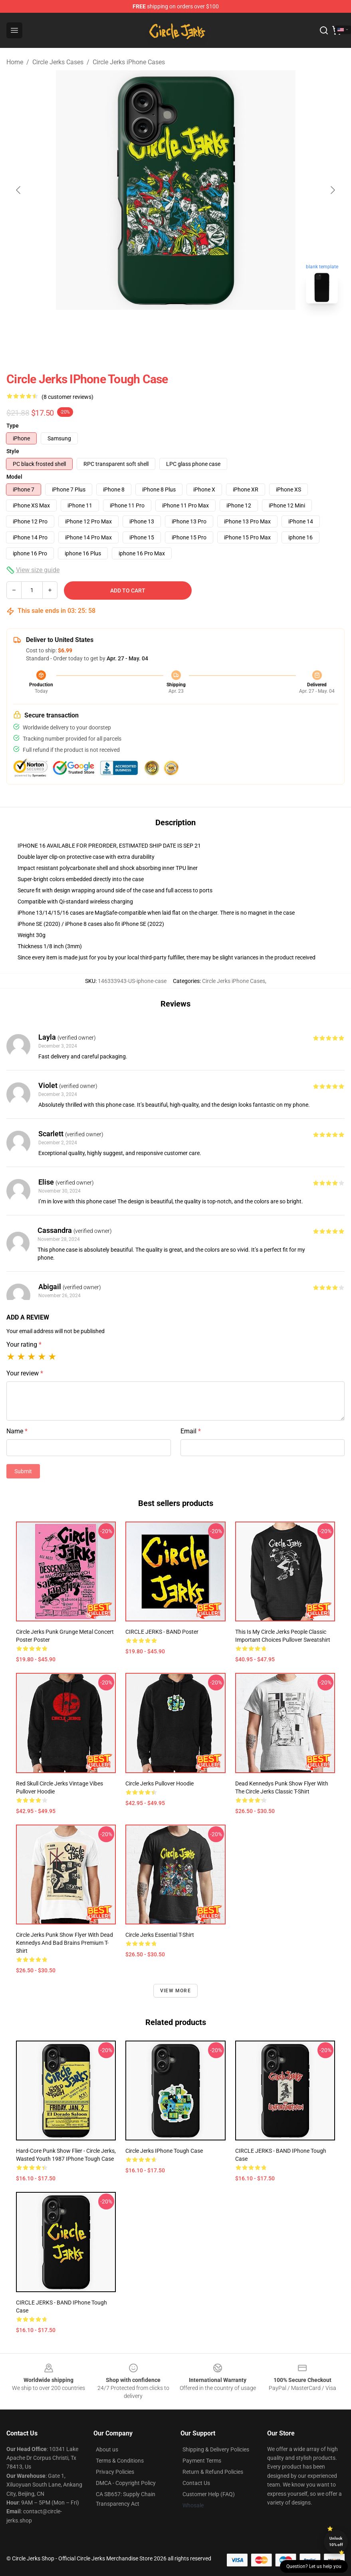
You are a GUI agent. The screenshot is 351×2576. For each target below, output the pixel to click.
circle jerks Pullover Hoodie (159, 1783)
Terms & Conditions (120, 2460)
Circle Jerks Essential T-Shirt (159, 1935)
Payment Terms (201, 2460)
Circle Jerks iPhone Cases (129, 62)
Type (12, 425)
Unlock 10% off (336, 2541)
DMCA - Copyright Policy (126, 2483)
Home (14, 62)
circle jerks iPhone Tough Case (164, 2151)
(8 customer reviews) (67, 397)
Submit (23, 1471)
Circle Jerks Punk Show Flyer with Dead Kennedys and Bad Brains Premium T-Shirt (64, 1943)
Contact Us (196, 2483)
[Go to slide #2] (196, 327)
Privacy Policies (115, 2472)
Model (14, 477)
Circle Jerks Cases (57, 62)
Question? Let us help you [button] (313, 2566)
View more (175, 1990)
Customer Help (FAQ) (208, 2494)
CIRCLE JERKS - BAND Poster (161, 1632)
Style (12, 451)
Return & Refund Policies (212, 2472)
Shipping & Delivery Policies (215, 2449)
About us (107, 2449)
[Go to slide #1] (155, 327)
